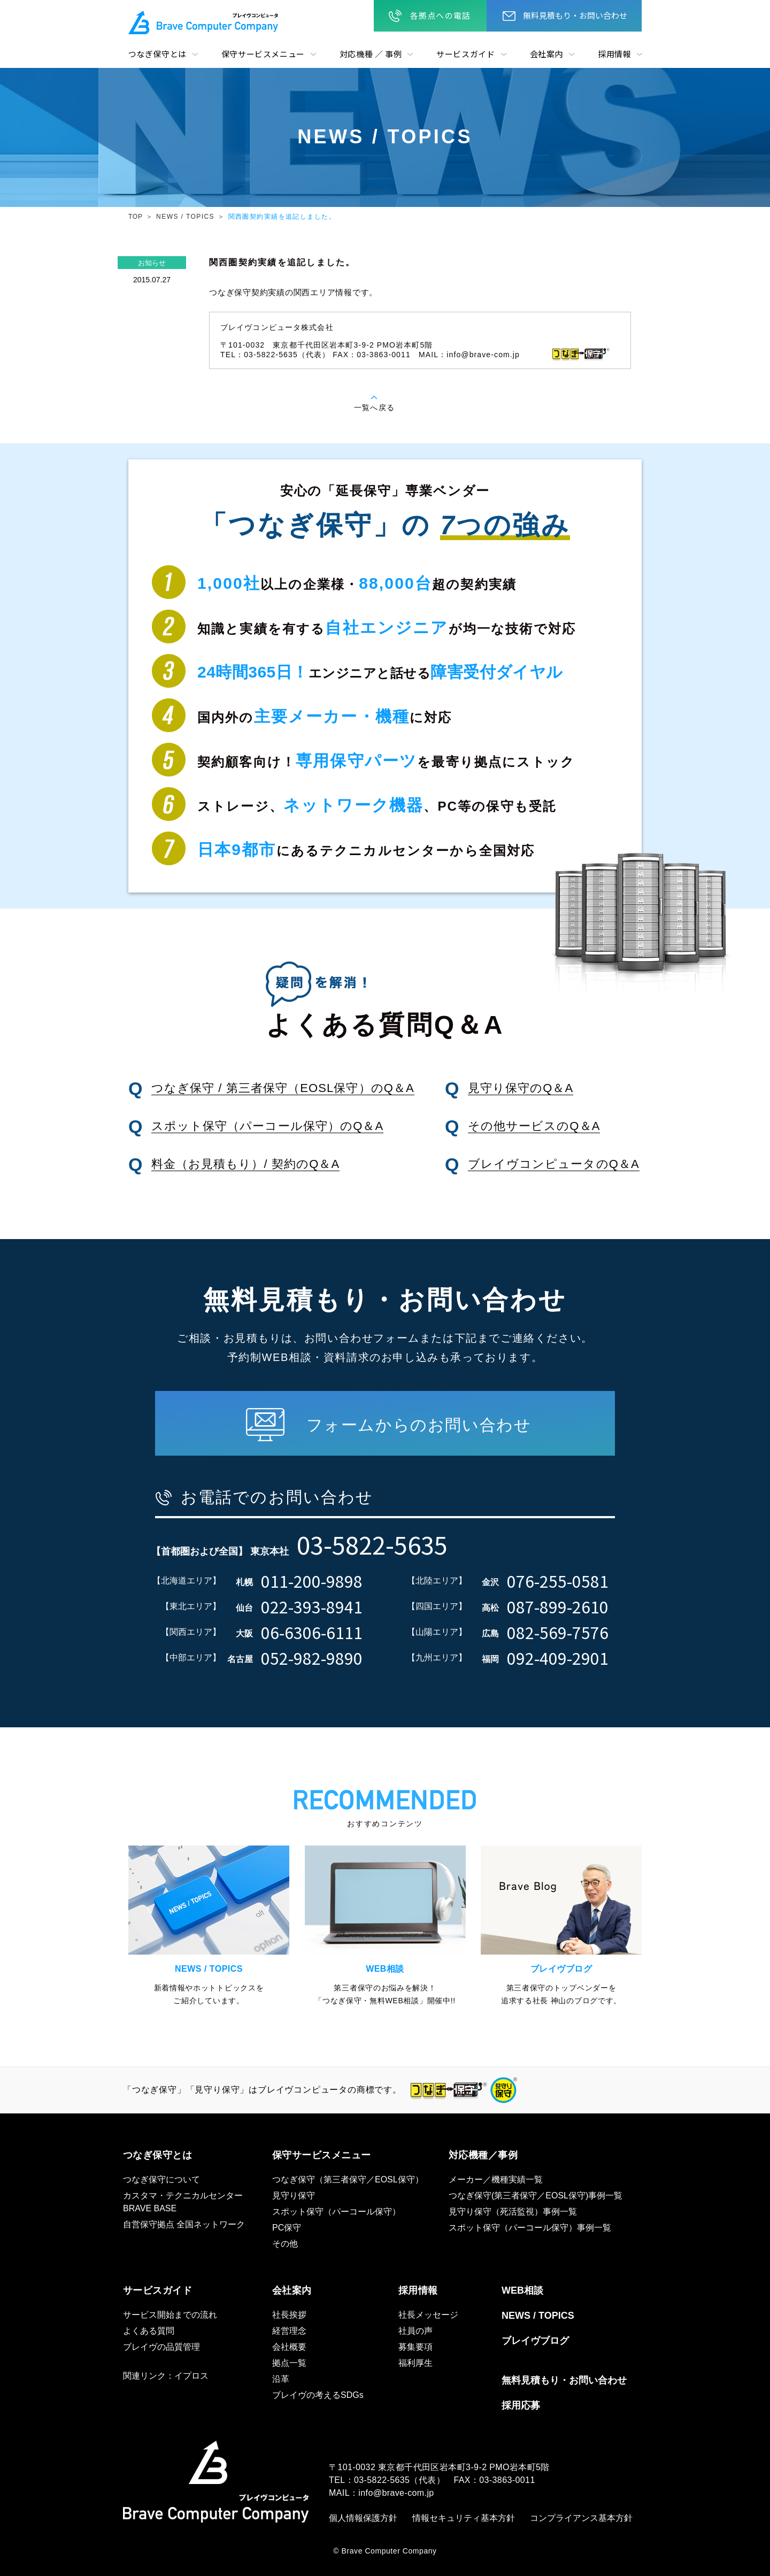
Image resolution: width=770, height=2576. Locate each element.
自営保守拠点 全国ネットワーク (184, 2224)
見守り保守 (293, 2195)
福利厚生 (415, 2362)
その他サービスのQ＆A (534, 1126)
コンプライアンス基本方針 (581, 2518)
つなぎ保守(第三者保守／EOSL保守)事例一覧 (535, 2195)
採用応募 (521, 2405)
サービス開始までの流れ (170, 2314)
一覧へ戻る (374, 407)
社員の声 (415, 2330)
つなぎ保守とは (157, 53)
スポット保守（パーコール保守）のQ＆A (267, 1126)
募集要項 (415, 2346)
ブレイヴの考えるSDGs (318, 2395)
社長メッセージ (428, 2314)
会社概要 (289, 2346)
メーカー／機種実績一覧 (496, 2179)
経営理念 (289, 2330)
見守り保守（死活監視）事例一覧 (513, 2211)
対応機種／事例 (483, 2155)
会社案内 (546, 53)
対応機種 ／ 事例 (371, 53)
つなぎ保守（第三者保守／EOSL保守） (348, 2179)
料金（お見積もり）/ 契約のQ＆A (245, 1164)
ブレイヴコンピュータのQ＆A (554, 1164)
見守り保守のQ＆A (521, 1088)
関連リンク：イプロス (166, 2375)
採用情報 (614, 53)
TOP (135, 216)
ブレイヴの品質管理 (161, 2346)
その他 (285, 2243)
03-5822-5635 (382, 2480)
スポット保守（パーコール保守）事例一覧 (530, 2227)
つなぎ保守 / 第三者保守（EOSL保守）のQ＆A (282, 1088)
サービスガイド (465, 53)
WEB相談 (522, 2290)
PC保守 (286, 2227)
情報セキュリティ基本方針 (463, 2518)
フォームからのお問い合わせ (419, 1425)
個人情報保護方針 (363, 2518)
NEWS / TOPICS (185, 216)
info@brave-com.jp (483, 354)
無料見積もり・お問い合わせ (575, 15)
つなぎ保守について (161, 2179)
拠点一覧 (289, 2362)
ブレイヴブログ (535, 2340)
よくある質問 (148, 2330)
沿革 (280, 2378)
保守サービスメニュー (263, 53)
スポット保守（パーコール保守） (336, 2211)
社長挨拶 (289, 2314)
